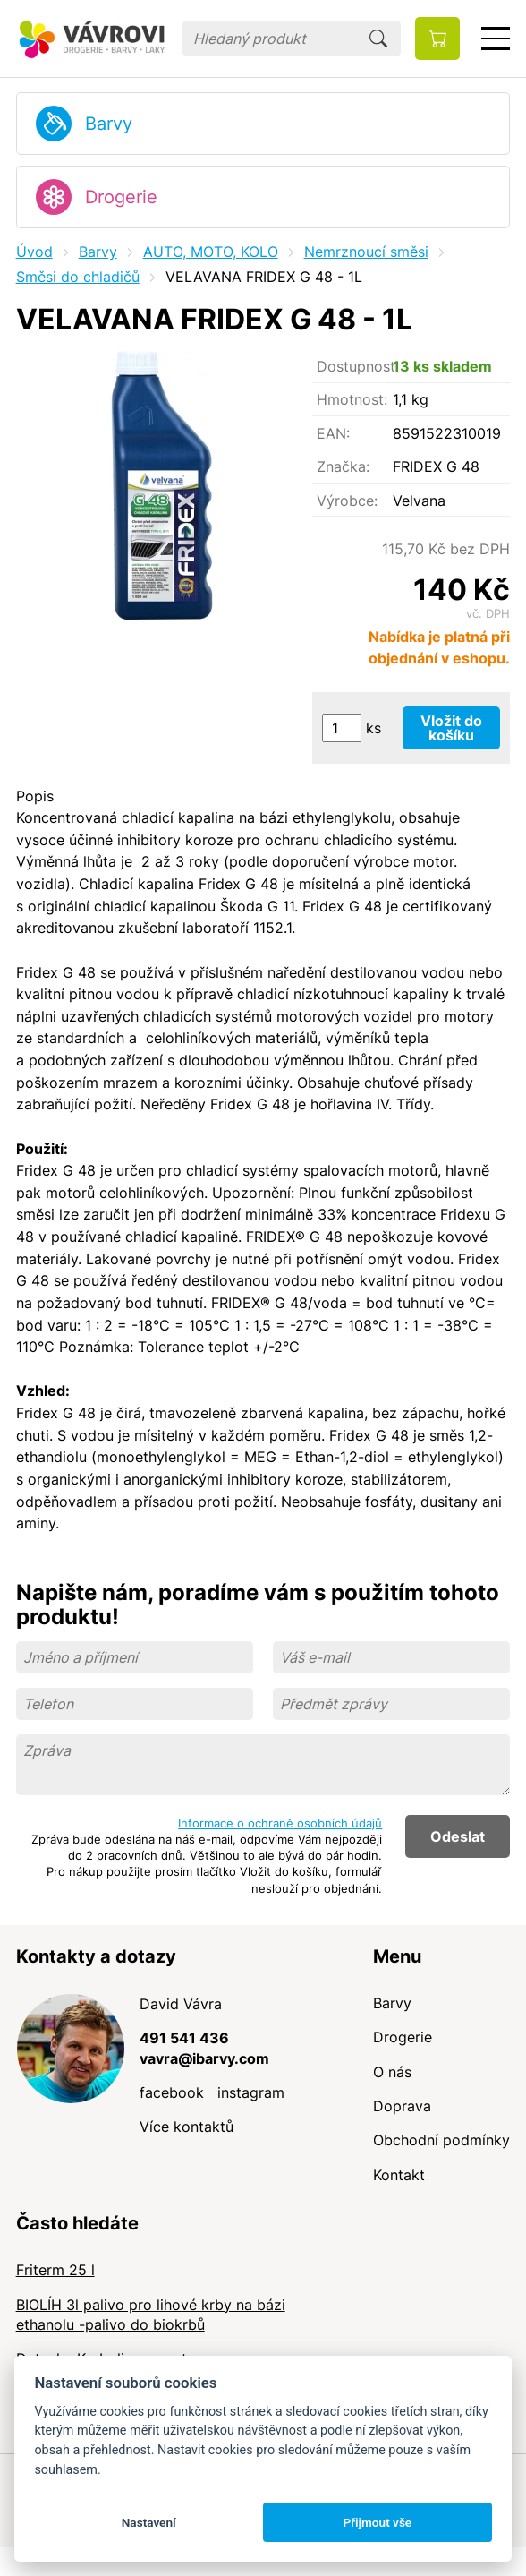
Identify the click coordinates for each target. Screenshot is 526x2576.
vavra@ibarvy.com (204, 2058)
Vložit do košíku (451, 728)
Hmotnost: (352, 399)
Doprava (402, 2106)
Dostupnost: (355, 366)
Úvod (34, 252)
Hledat (378, 38)
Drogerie (121, 197)
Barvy (108, 123)
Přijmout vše (377, 2522)
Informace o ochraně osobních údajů (280, 1823)
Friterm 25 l (55, 2270)
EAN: (333, 433)
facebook (172, 2092)
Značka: (343, 466)
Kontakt (399, 2175)
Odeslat (457, 1836)
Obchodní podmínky (441, 2140)
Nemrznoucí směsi (366, 252)
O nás (392, 2072)
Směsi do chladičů (78, 277)
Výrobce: (347, 500)
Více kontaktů (186, 2126)
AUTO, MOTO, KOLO (210, 252)
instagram (250, 2092)
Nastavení (149, 2522)
